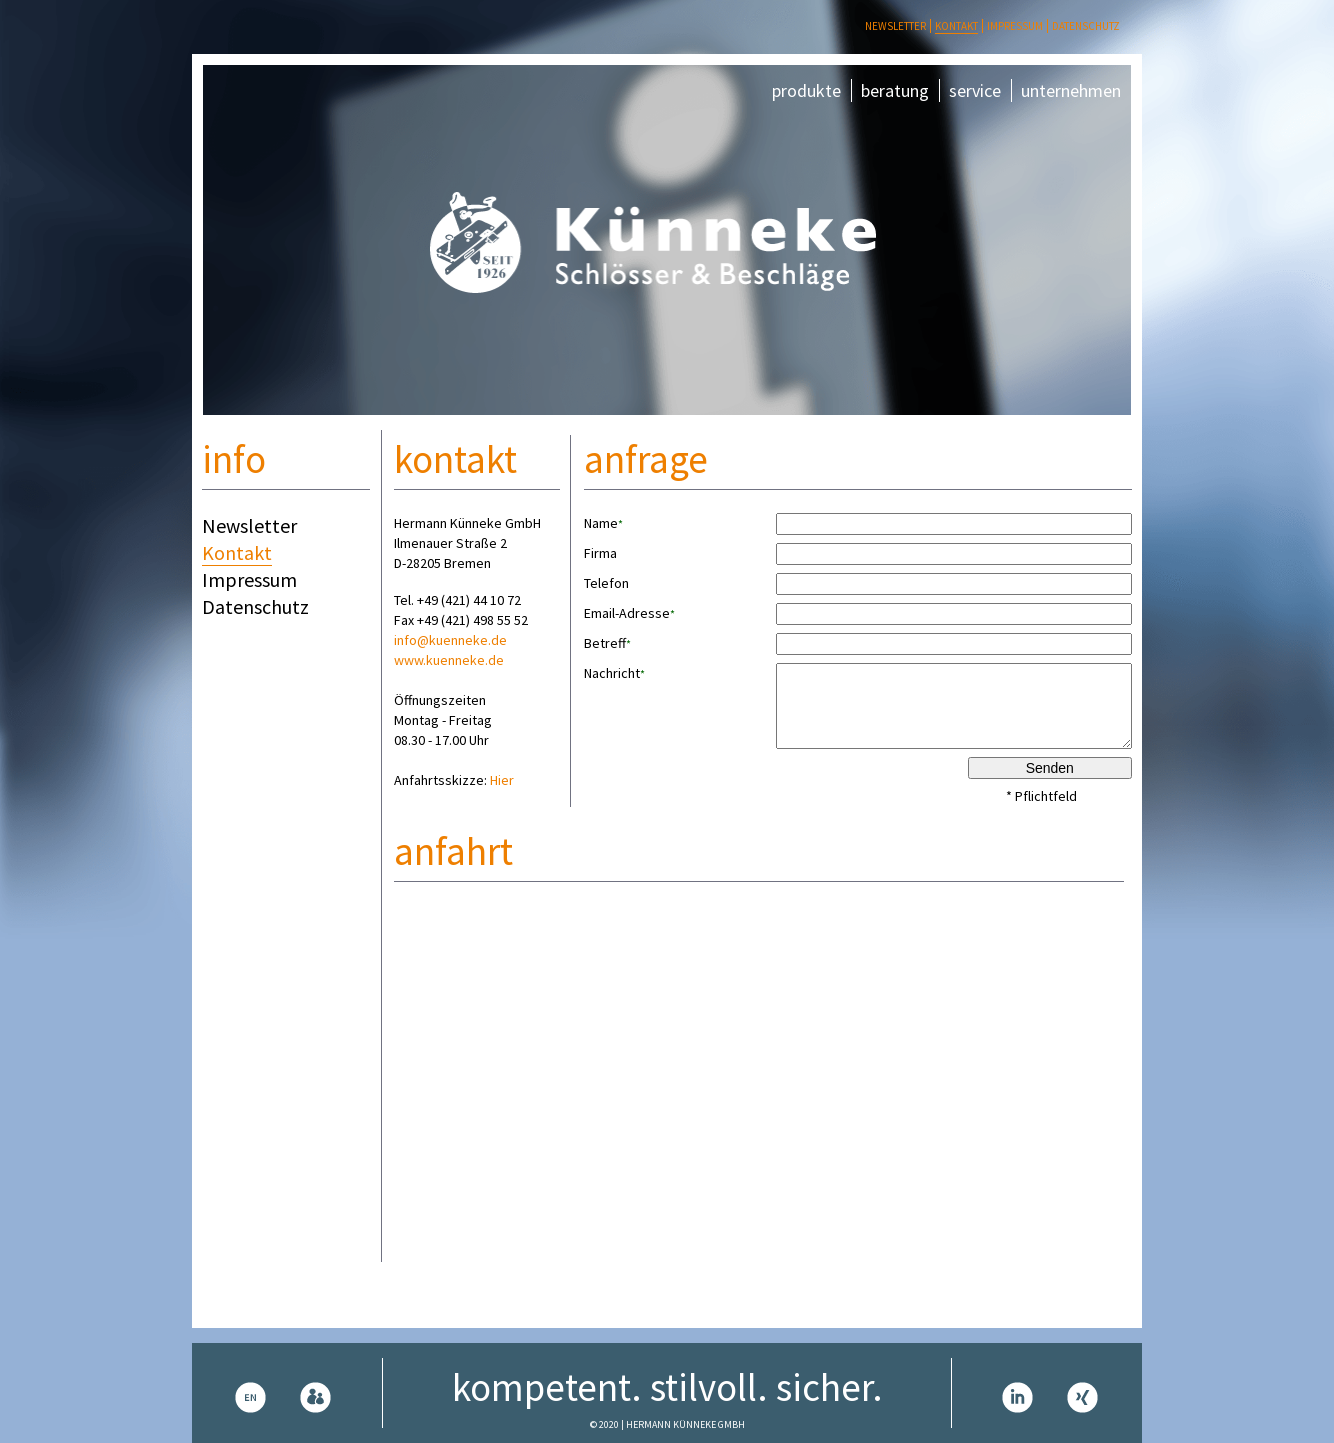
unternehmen (1071, 90)
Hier (502, 780)
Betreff (607, 643)
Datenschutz (1086, 26)
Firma (600, 553)
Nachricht (614, 673)
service (975, 90)
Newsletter (895, 26)
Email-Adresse (629, 613)
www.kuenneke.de (449, 660)
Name (603, 523)
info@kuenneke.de (450, 640)
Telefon (606, 583)
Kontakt (956, 26)
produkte (806, 90)
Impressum (1015, 26)
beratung (895, 90)
